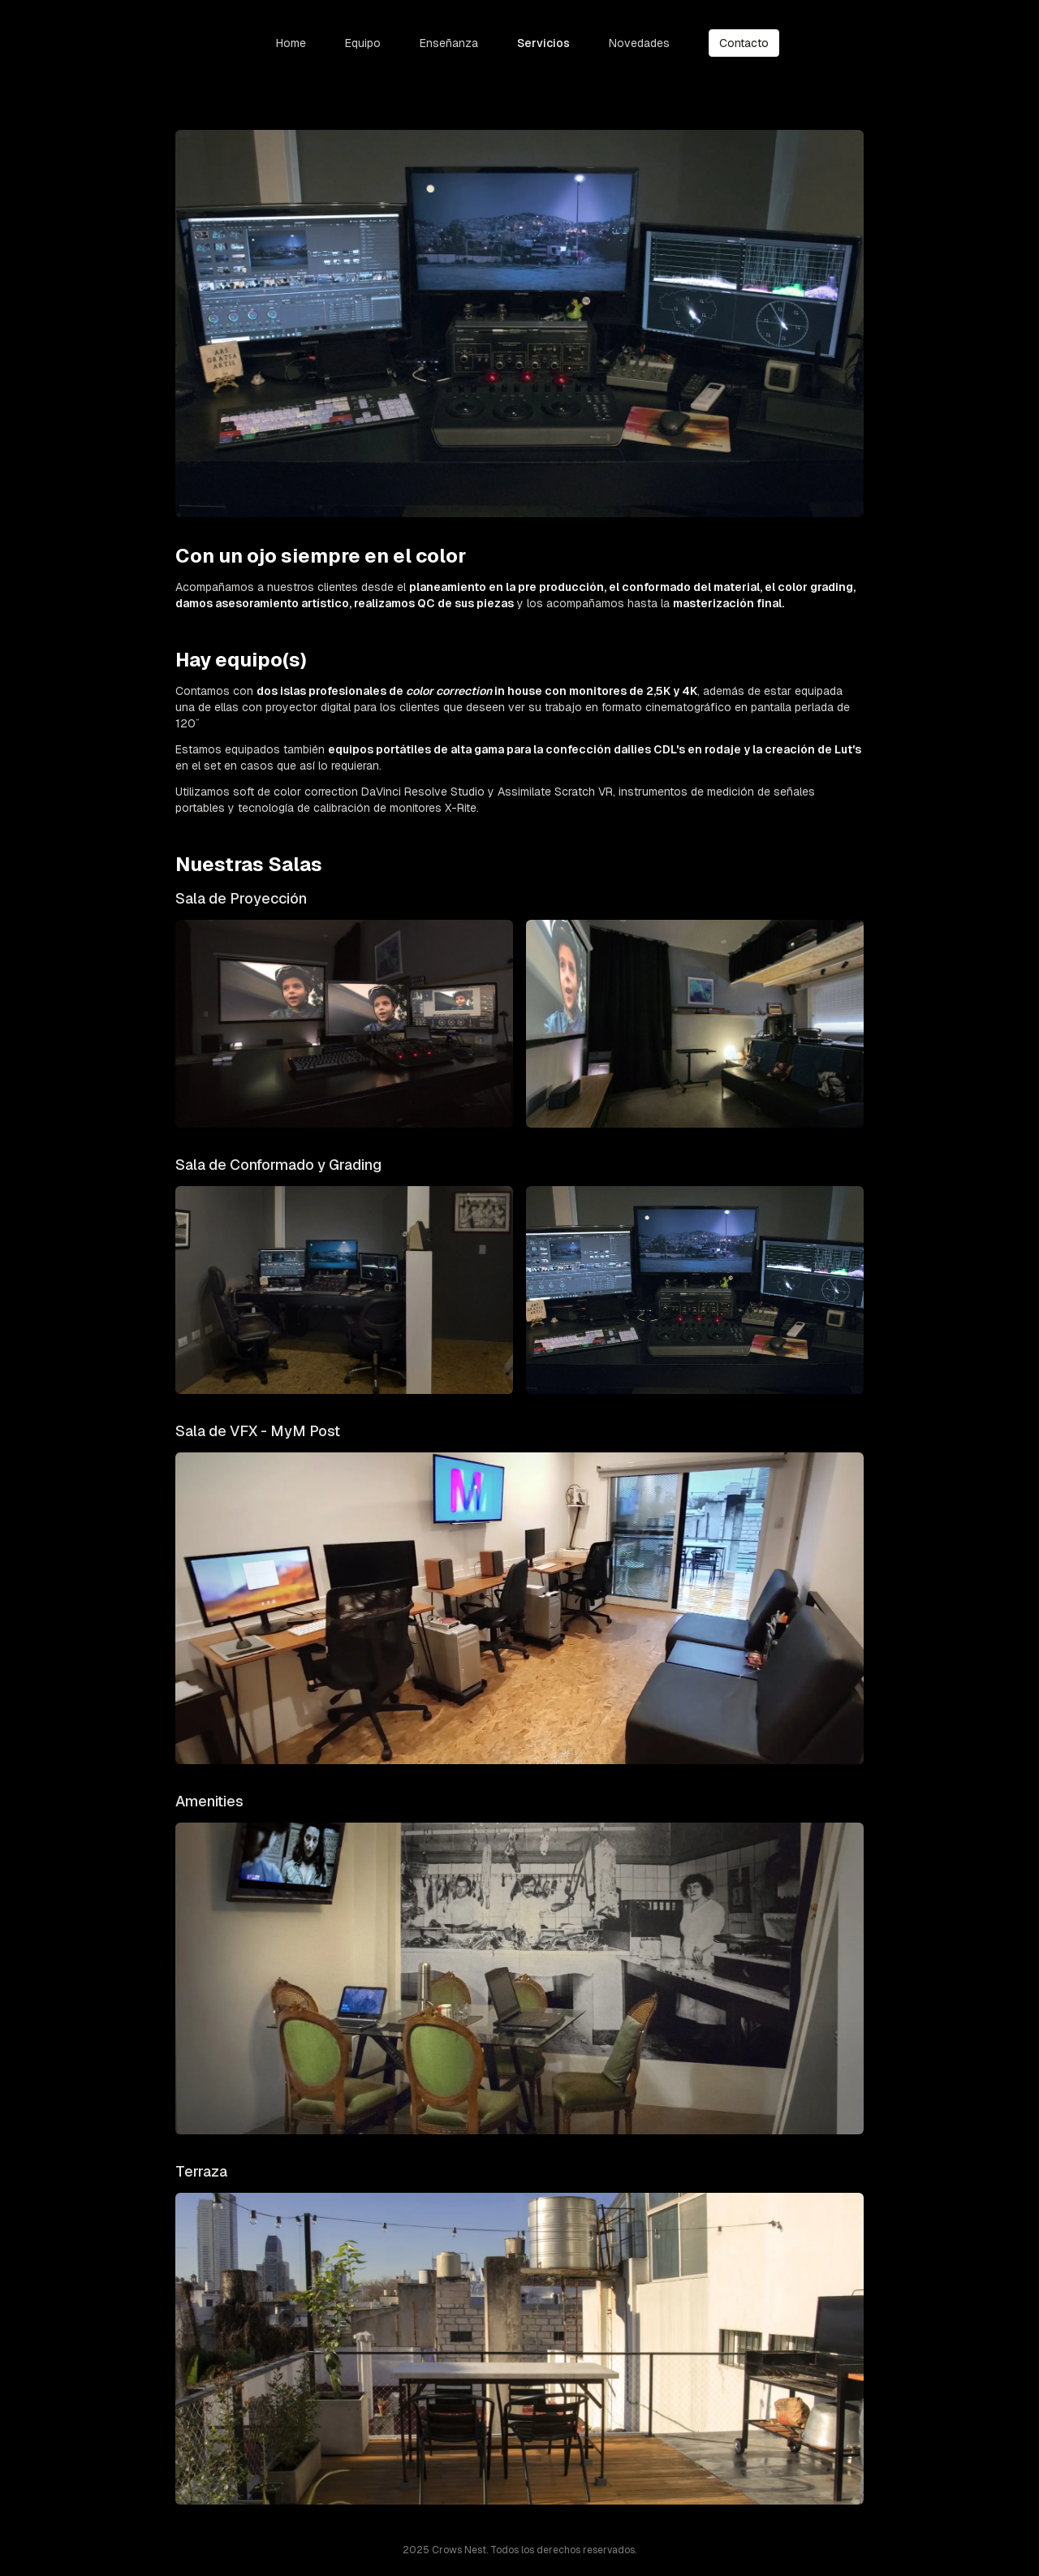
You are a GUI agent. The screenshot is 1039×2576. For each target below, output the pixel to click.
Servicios (543, 43)
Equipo (363, 43)
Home (291, 43)
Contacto (744, 43)
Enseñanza (449, 43)
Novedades (639, 43)
